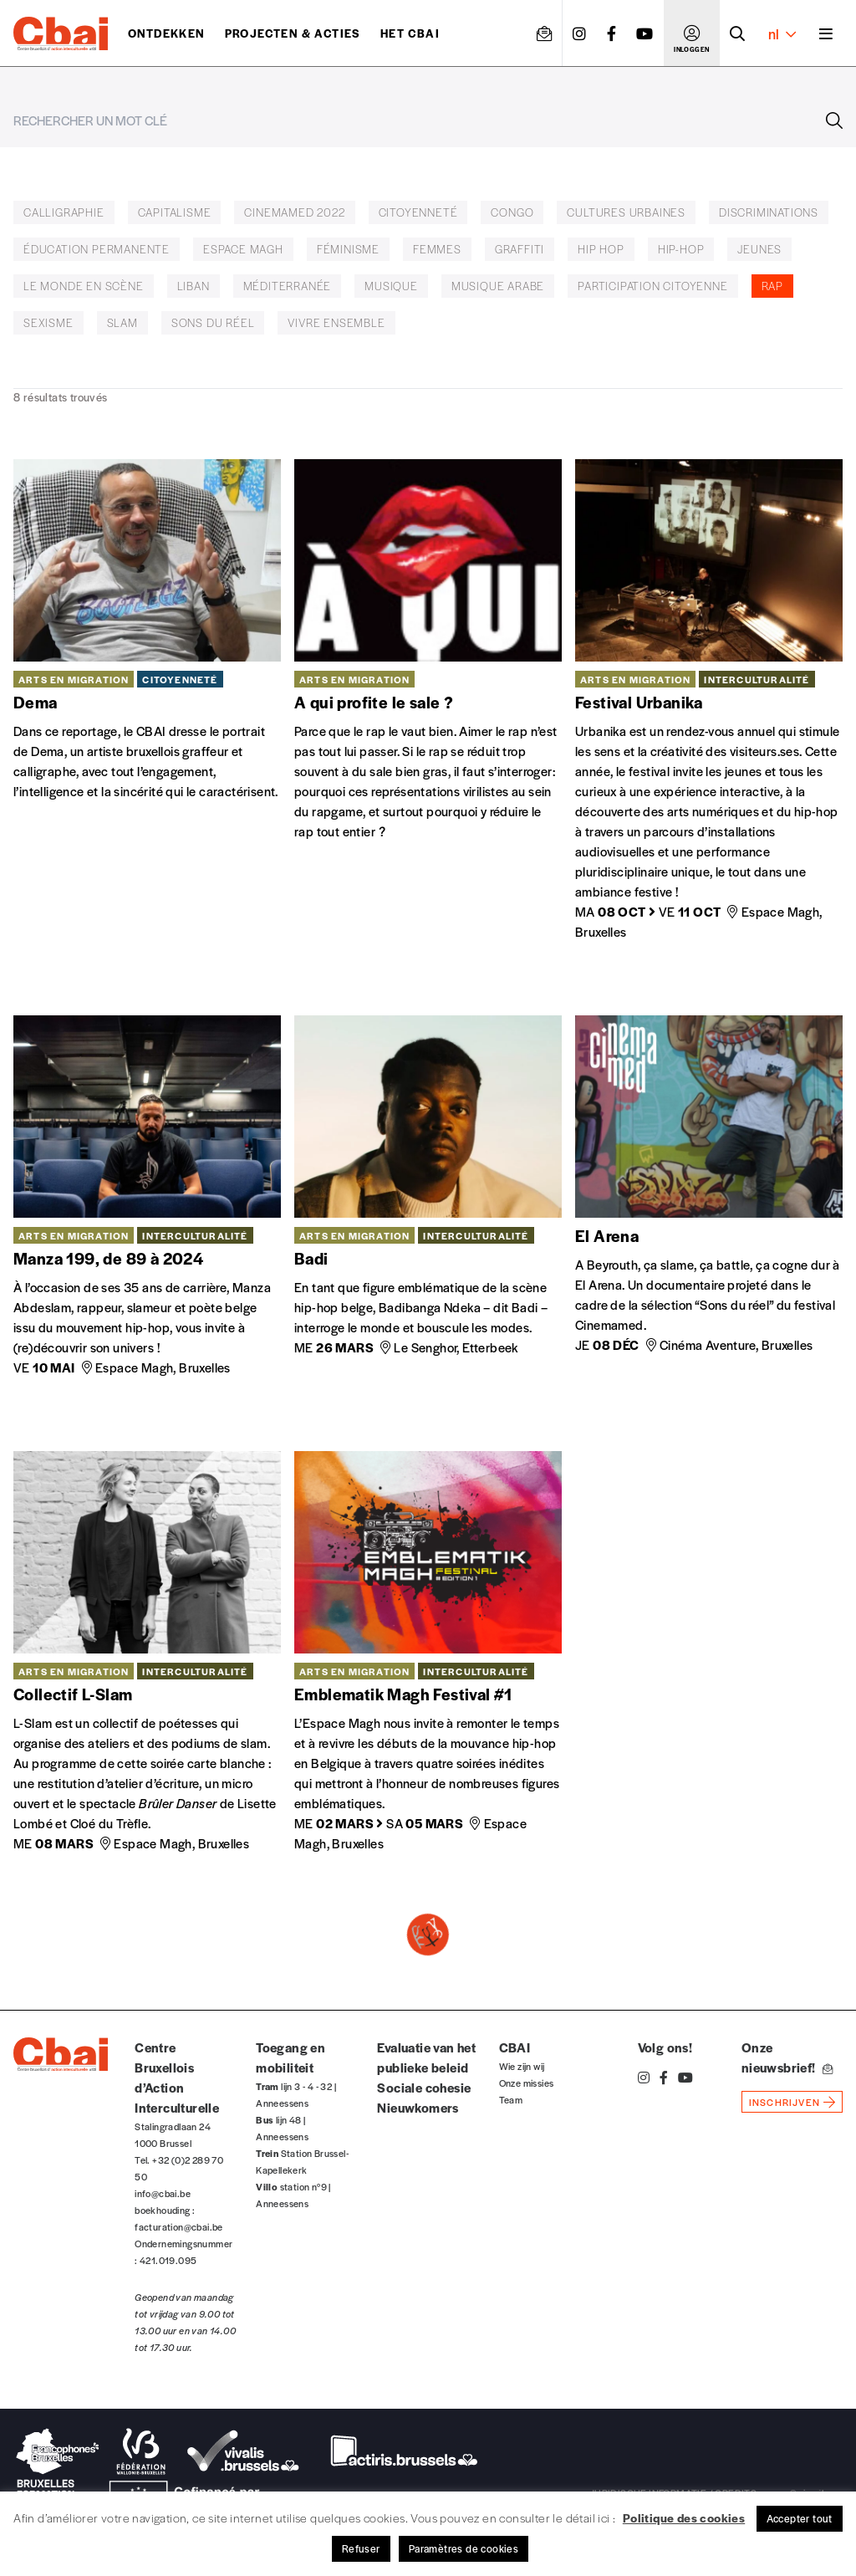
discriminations (768, 212)
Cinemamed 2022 (294, 212)
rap (772, 286)
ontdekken (166, 33)
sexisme (48, 322)
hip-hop (681, 249)
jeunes (759, 249)
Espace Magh (243, 249)
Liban (193, 286)
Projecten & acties (292, 33)
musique (391, 286)
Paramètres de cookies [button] (463, 2548)
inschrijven (784, 2101)
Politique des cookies (684, 2517)
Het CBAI (410, 33)
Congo (512, 212)
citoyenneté (418, 212)
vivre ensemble (336, 322)
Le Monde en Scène (83, 286)
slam (122, 322)
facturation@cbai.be (179, 2226)
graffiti (519, 249)
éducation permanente (96, 249)
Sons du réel (213, 322)
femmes (437, 249)
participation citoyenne (652, 286)
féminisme (348, 249)
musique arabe (497, 286)
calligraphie (63, 212)
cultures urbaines (626, 212)
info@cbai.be (163, 2193)
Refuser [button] (361, 2548)
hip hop (601, 249)
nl (782, 33)
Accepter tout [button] (800, 2518)
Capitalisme (174, 212)
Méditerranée (287, 286)
